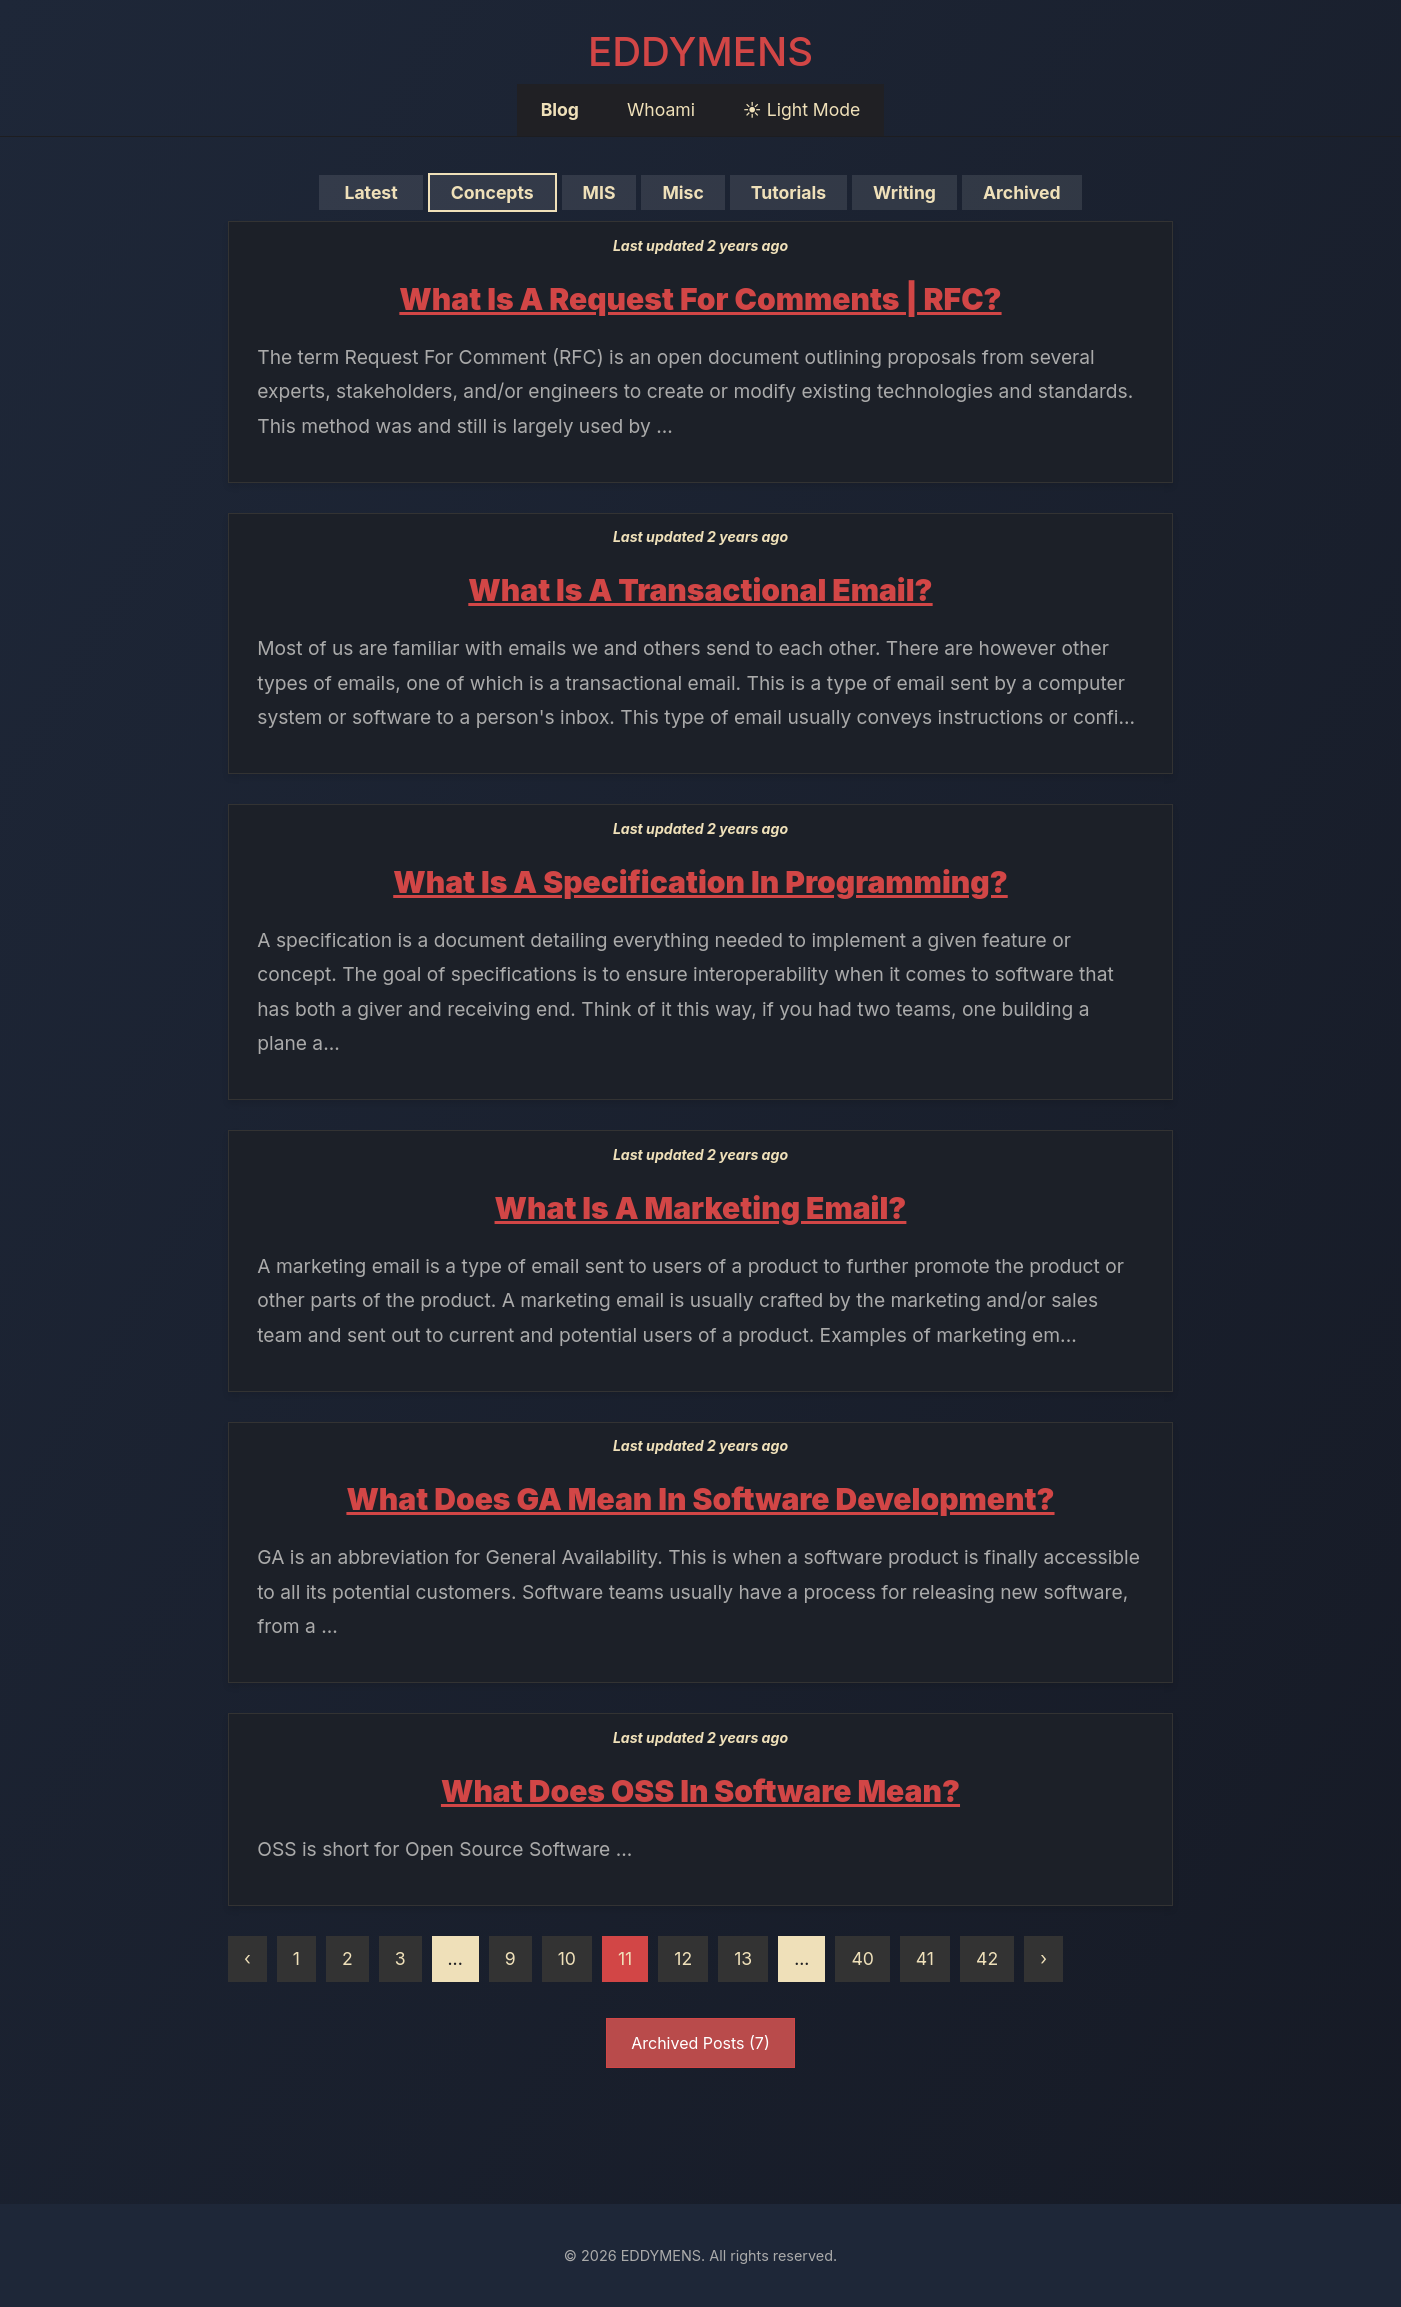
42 (987, 1958)
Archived (1021, 192)
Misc (683, 192)
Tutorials (788, 192)
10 (567, 1958)
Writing (905, 192)
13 (743, 1958)
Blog (560, 109)
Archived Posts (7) (700, 2043)
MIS (599, 192)
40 (862, 1958)
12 (683, 1958)
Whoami (661, 109)
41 (925, 1958)
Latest (371, 192)
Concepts (492, 192)
